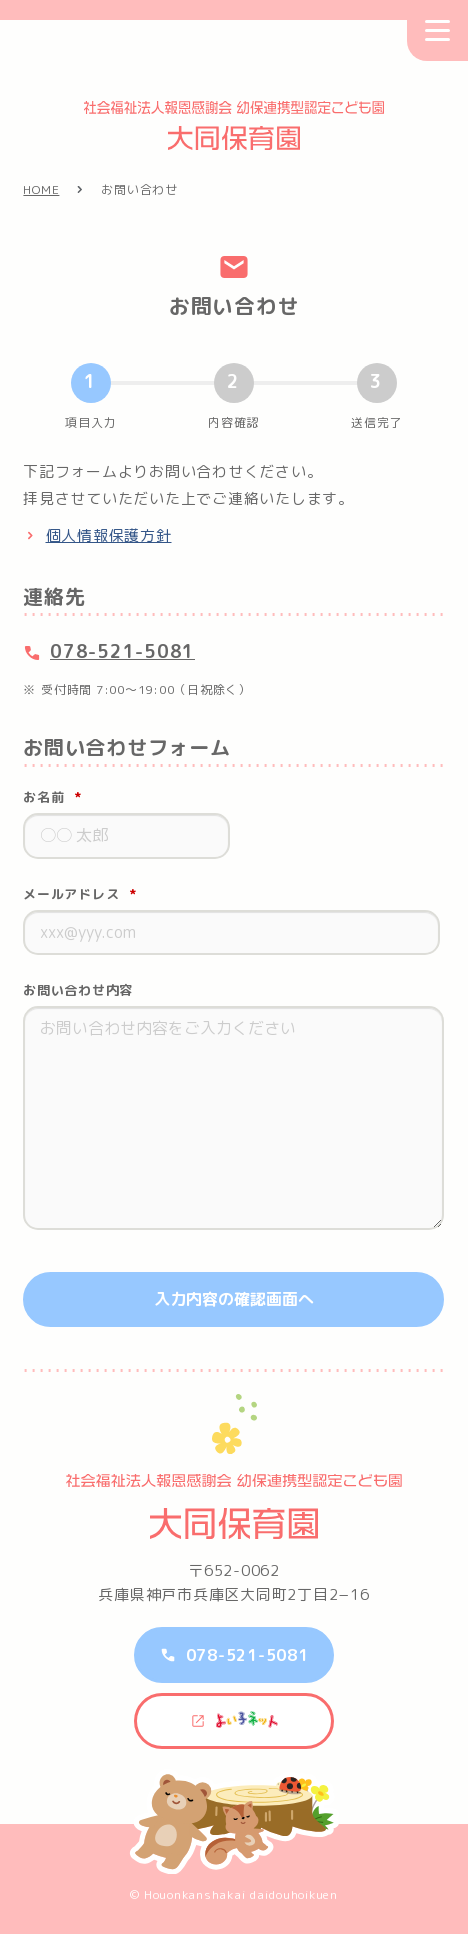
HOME (41, 189)
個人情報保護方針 (109, 535)
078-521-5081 (122, 651)
